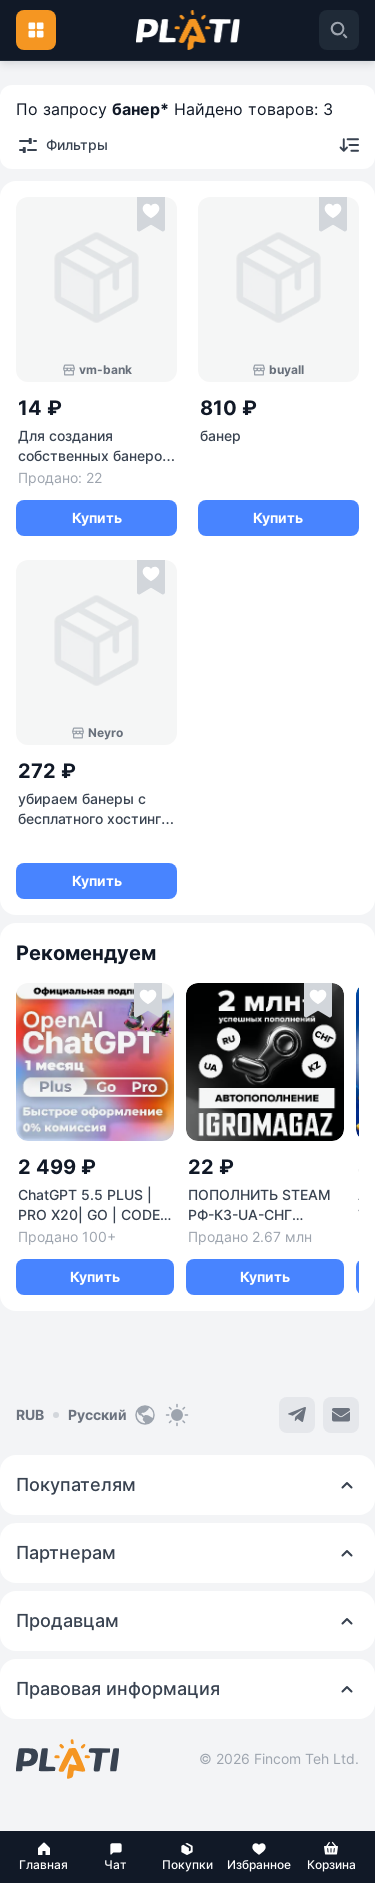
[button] (44, 1857)
